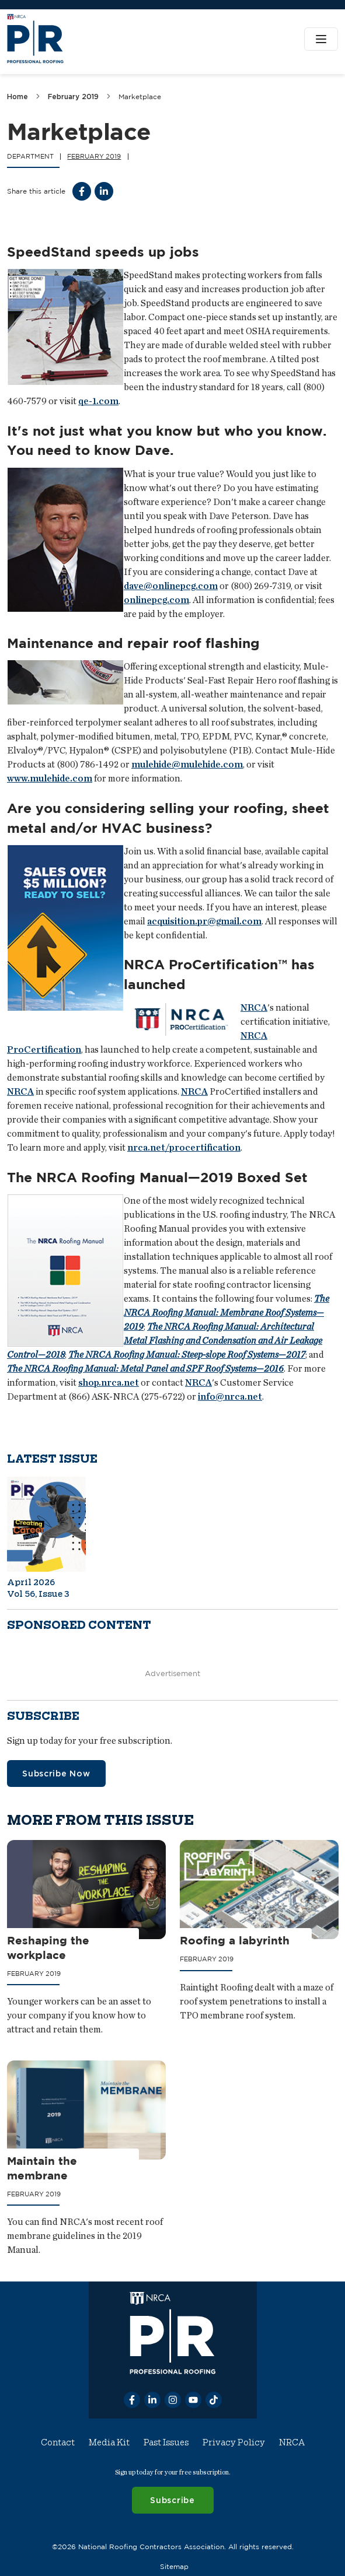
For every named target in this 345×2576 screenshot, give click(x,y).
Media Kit (109, 2442)
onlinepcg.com (156, 599)
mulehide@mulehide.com (187, 764)
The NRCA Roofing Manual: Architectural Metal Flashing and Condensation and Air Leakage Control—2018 (164, 1340)
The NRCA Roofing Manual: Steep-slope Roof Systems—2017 (186, 1354)
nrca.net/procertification (184, 1148)
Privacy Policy (234, 2442)
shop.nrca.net (108, 1382)
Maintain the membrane (42, 2168)
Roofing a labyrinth (235, 1940)
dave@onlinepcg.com (171, 585)
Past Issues (166, 2442)
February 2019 (73, 96)
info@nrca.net (230, 1396)
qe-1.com (98, 400)
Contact (58, 2442)
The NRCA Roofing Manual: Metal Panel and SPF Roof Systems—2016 (145, 1368)
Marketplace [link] (140, 96)
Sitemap (174, 2566)
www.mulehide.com (49, 778)
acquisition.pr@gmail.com (204, 921)
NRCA (254, 1008)
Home (17, 96)
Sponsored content (79, 1625)
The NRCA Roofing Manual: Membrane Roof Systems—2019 (226, 1312)
